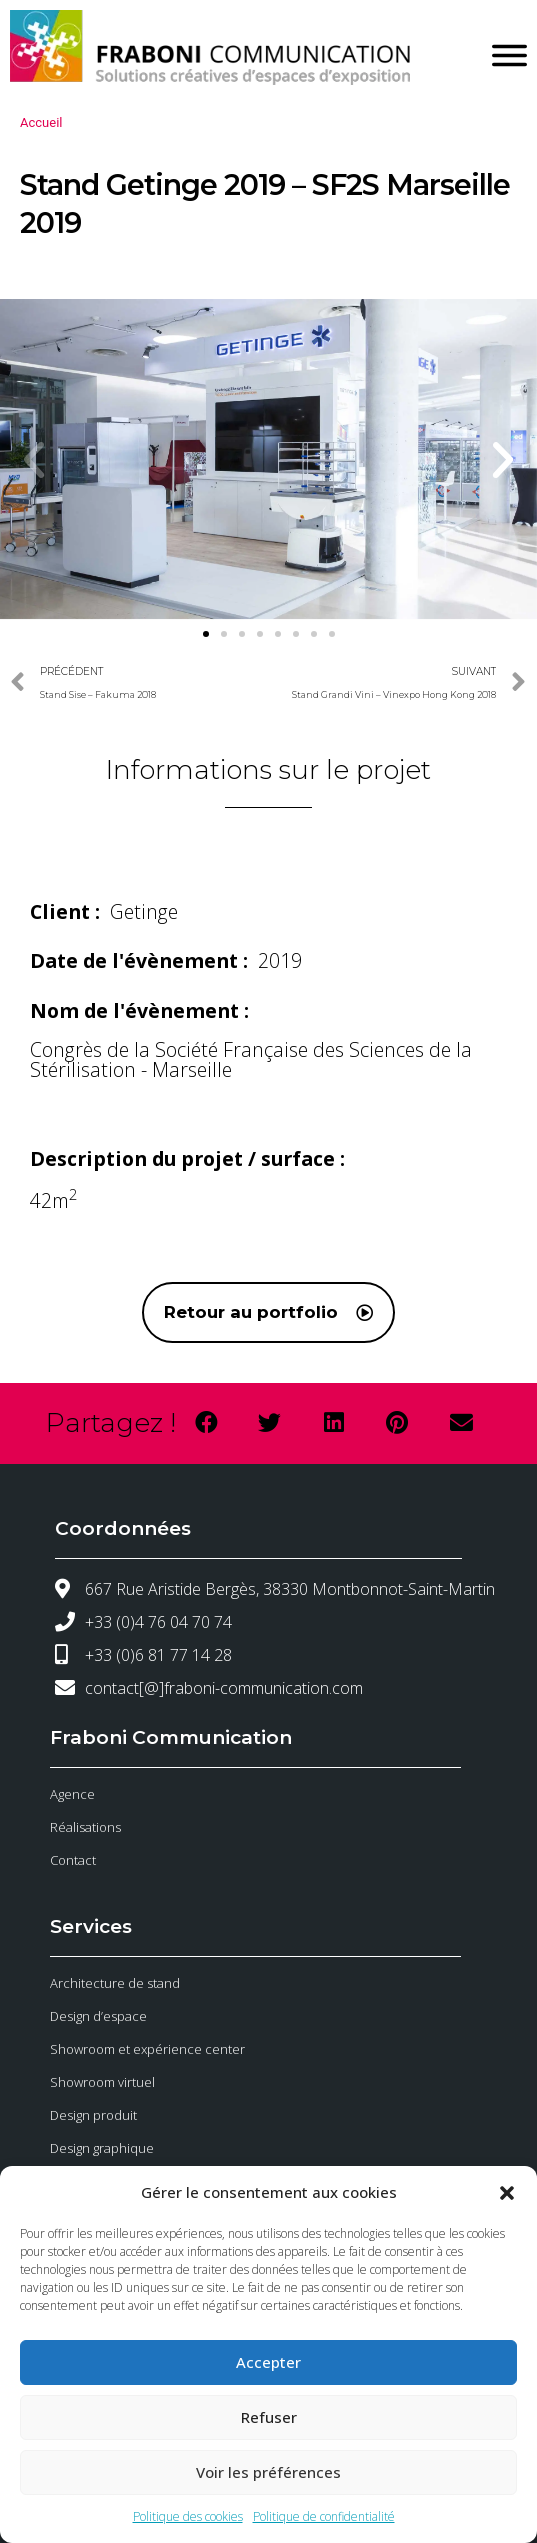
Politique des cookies (188, 2516)
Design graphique (102, 2148)
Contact (73, 1860)
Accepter (268, 2362)
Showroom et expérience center (147, 2049)
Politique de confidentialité (324, 2516)
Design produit (93, 2115)
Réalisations (85, 1827)
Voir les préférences (268, 2472)
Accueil (41, 122)
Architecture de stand (115, 1983)
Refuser (269, 2417)
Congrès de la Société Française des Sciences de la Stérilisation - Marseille (251, 1059)
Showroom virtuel (102, 2082)
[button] (507, 2193)
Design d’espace (98, 2016)
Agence (72, 1794)
